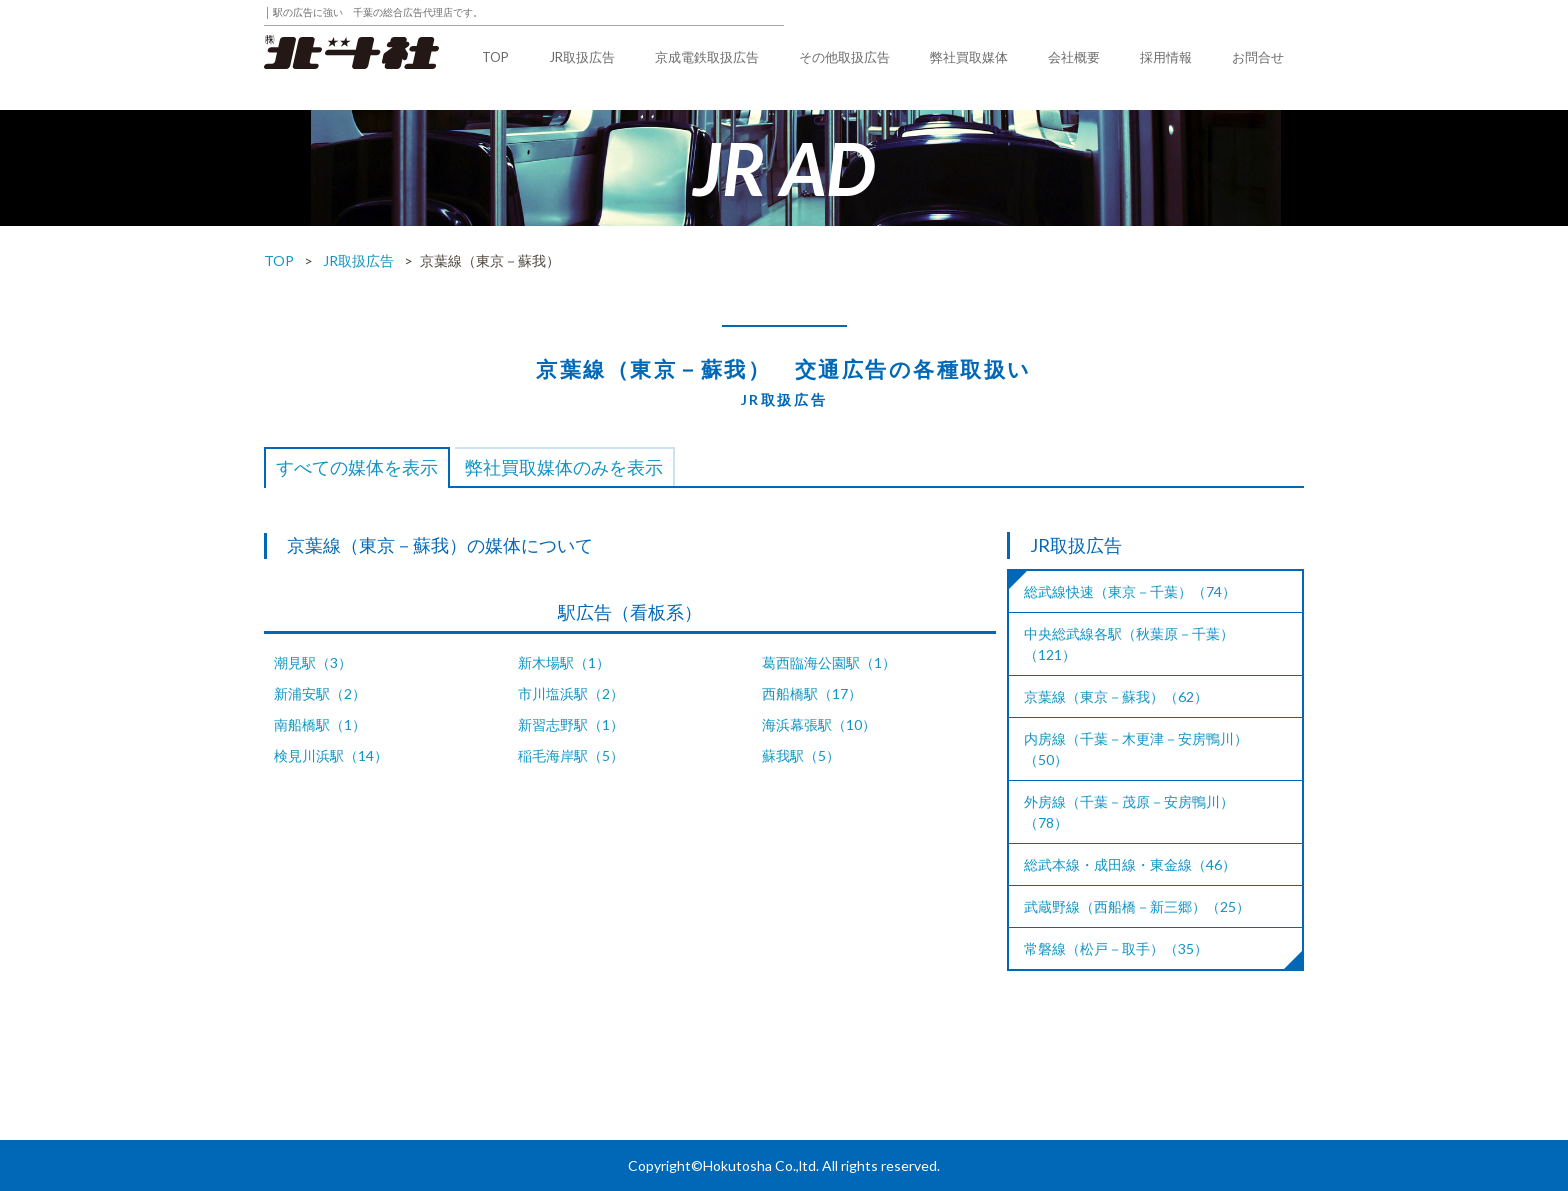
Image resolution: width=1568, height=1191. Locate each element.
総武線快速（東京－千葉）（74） (1130, 591)
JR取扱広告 (582, 57)
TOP (495, 57)
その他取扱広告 (844, 57)
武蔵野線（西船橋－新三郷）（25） (1137, 906)
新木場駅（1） (564, 662)
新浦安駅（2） (320, 693)
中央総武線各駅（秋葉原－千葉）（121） (1129, 644)
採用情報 (1166, 57)
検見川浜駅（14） (331, 755)
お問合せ (1258, 57)
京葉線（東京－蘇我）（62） (1116, 696)
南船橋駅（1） (320, 724)
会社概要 (1074, 57)
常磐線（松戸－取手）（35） (1116, 948)
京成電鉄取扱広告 (707, 57)
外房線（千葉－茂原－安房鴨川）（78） (1129, 812)
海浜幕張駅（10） (819, 724)
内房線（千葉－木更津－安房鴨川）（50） (1136, 749)
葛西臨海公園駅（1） (829, 662)
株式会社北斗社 (351, 52)
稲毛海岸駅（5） (571, 755)
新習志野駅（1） (571, 724)
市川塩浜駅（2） (571, 693)
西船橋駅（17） (812, 693)
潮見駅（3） (313, 662)
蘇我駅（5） (801, 755)
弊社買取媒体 (969, 57)
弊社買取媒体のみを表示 (564, 467)
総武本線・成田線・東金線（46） (1130, 864)
